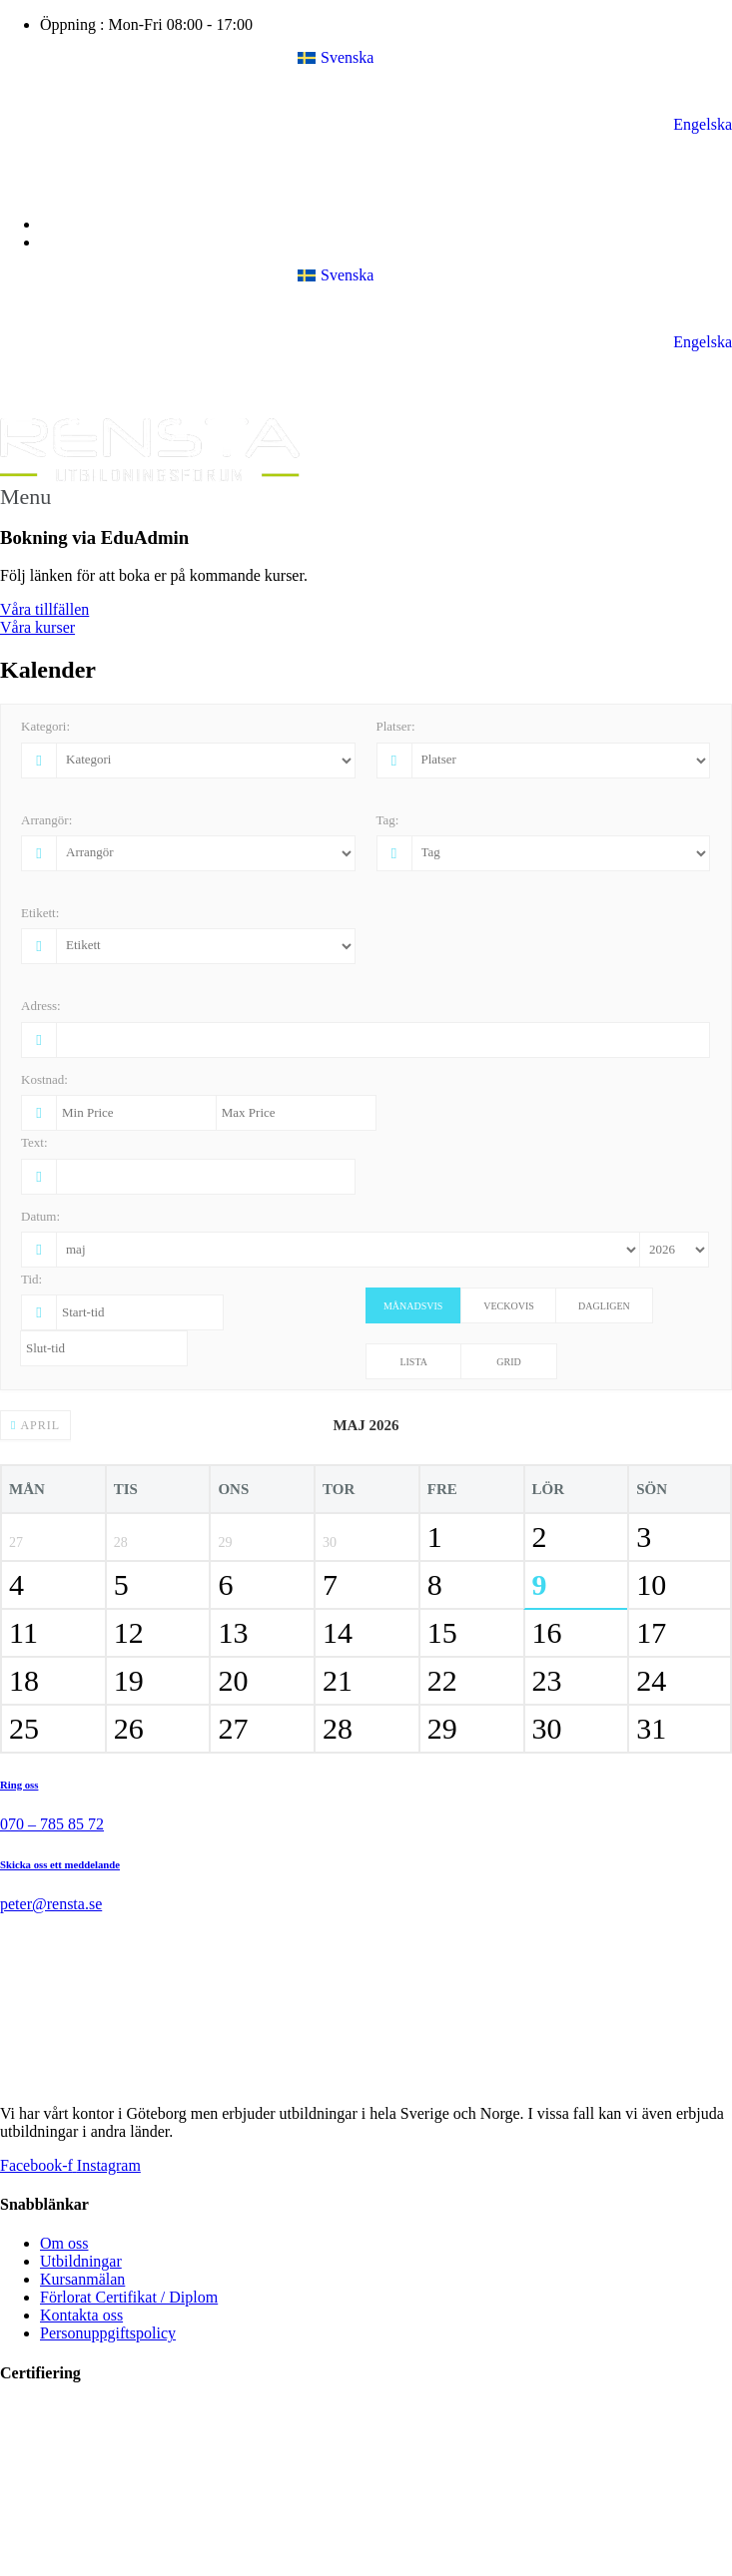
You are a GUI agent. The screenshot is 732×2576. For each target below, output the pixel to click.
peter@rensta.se (51, 1903)
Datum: (40, 1216)
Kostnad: (44, 1079)
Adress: (41, 1005)
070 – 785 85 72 (52, 1823)
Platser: (395, 726)
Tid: (31, 1279)
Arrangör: (46, 819)
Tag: (387, 819)
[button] (366, 497)
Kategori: (45, 726)
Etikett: (40, 912)
